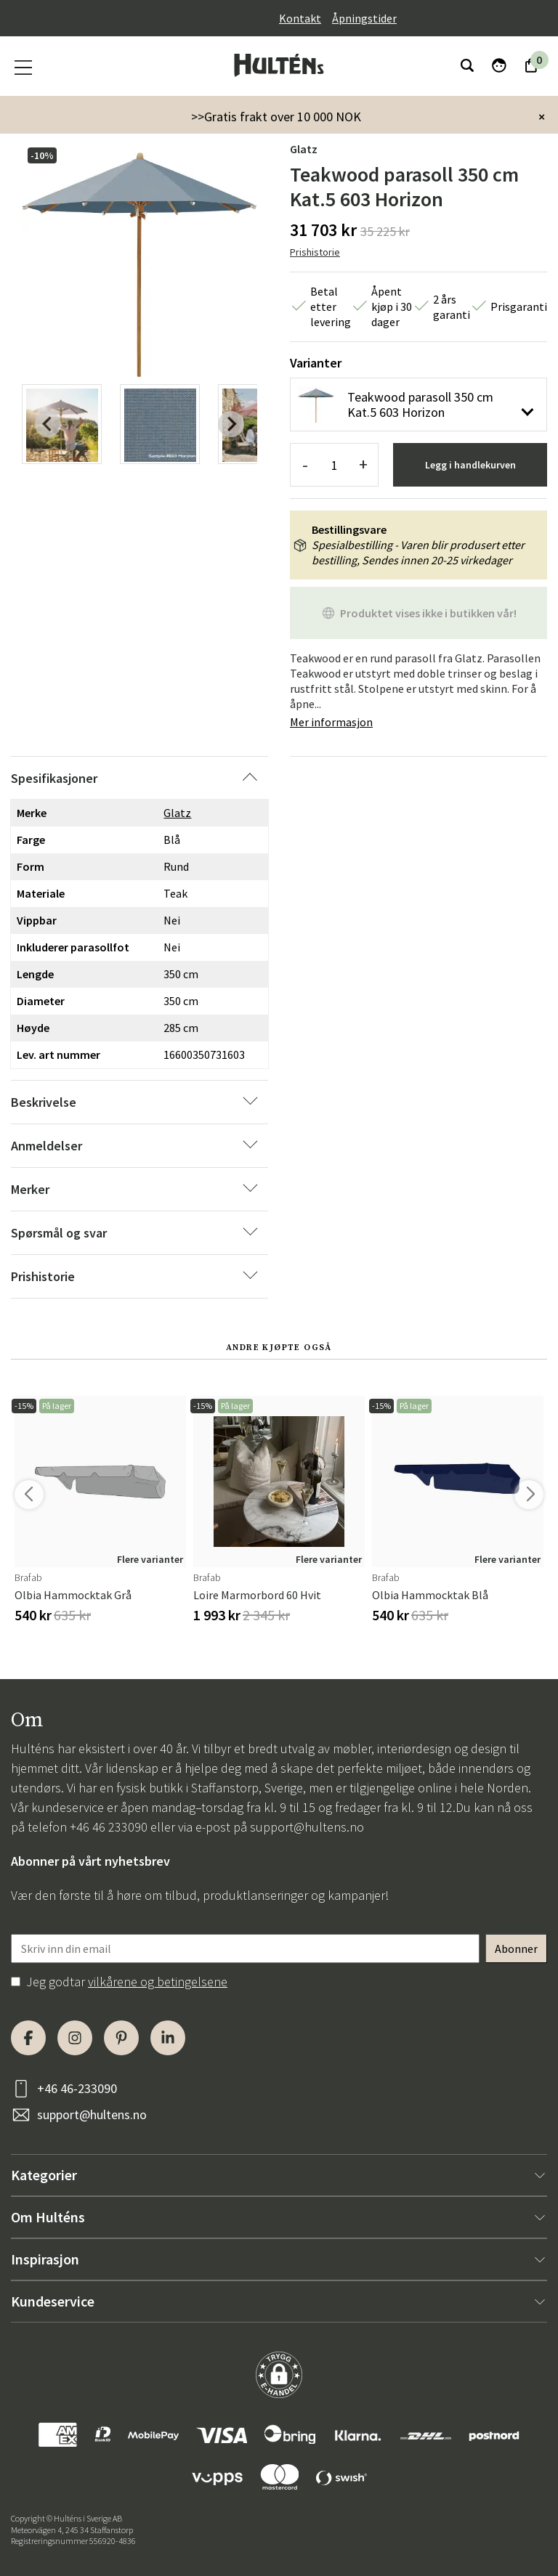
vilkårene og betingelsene (157, 1981)
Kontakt (300, 18)
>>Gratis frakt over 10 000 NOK (276, 116)
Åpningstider (364, 18)
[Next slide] (231, 424)
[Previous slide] (48, 424)
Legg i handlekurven (470, 464)
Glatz (304, 149)
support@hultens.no (307, 1827)
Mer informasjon (331, 722)
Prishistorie (315, 252)
